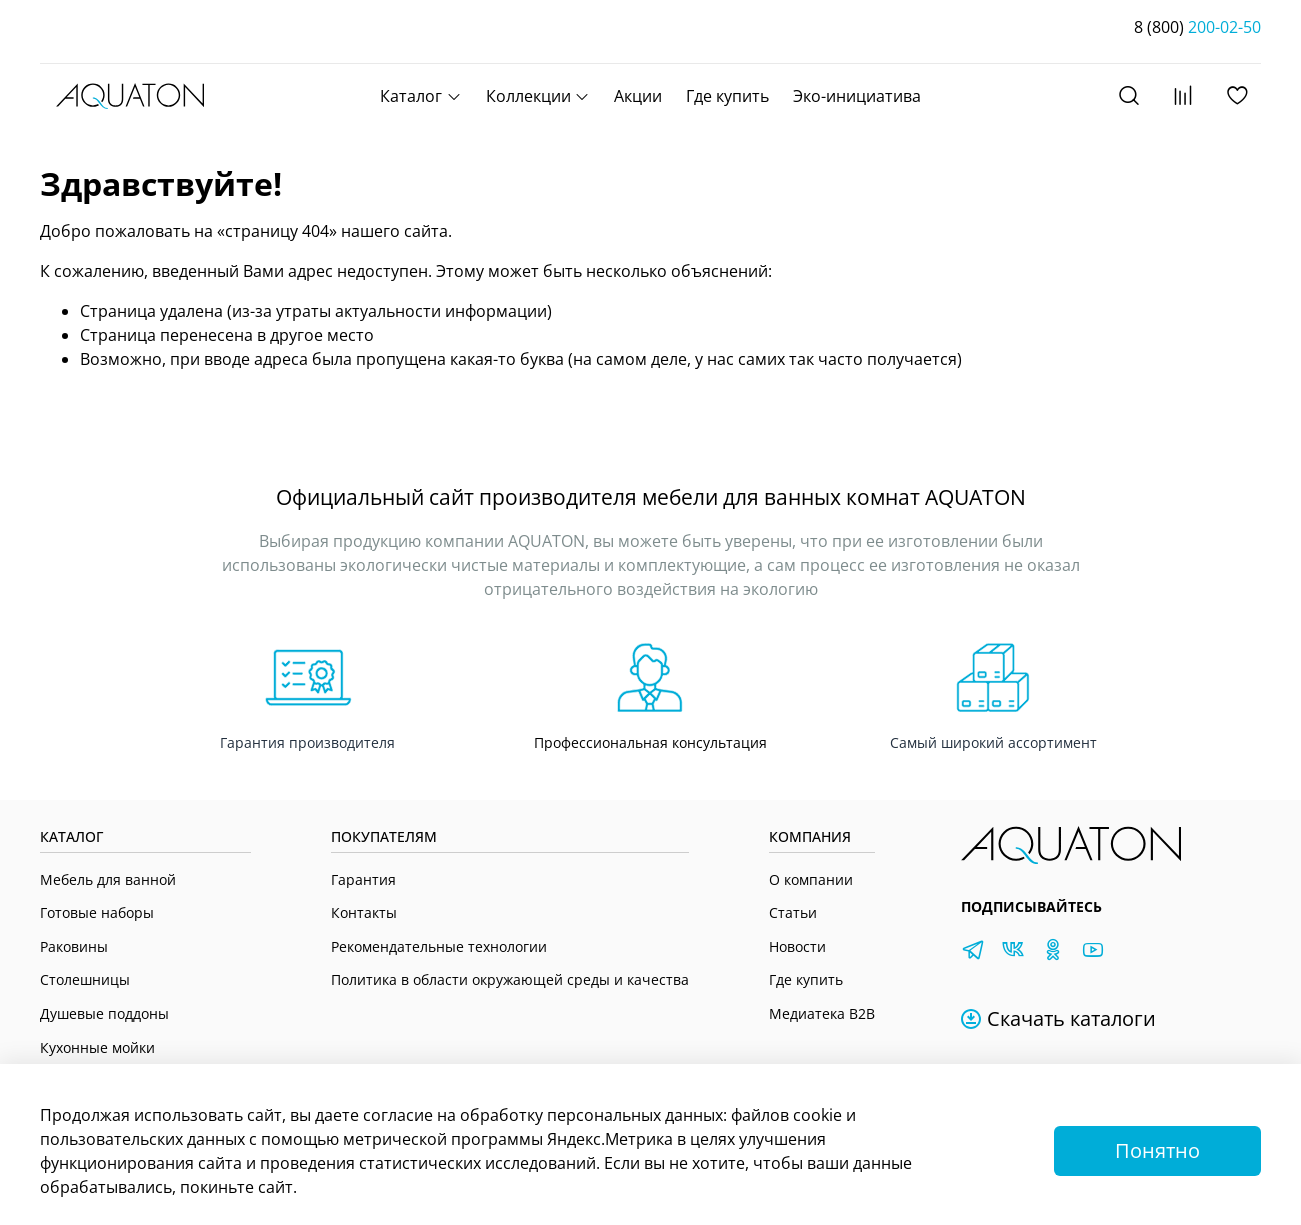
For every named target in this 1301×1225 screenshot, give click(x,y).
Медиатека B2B (822, 1013)
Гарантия (363, 879)
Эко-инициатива (857, 96)
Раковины (74, 946)
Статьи (793, 912)
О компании (811, 879)
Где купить (727, 96)
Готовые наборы (97, 912)
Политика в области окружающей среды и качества (510, 979)
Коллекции (538, 96)
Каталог (420, 96)
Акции (638, 96)
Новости (797, 946)
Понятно (1157, 1150)
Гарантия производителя (307, 742)
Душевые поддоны (104, 1013)
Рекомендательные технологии (439, 946)
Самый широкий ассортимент (993, 742)
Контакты (364, 912)
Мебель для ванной (108, 879)
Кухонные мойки (97, 1047)
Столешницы (85, 979)
